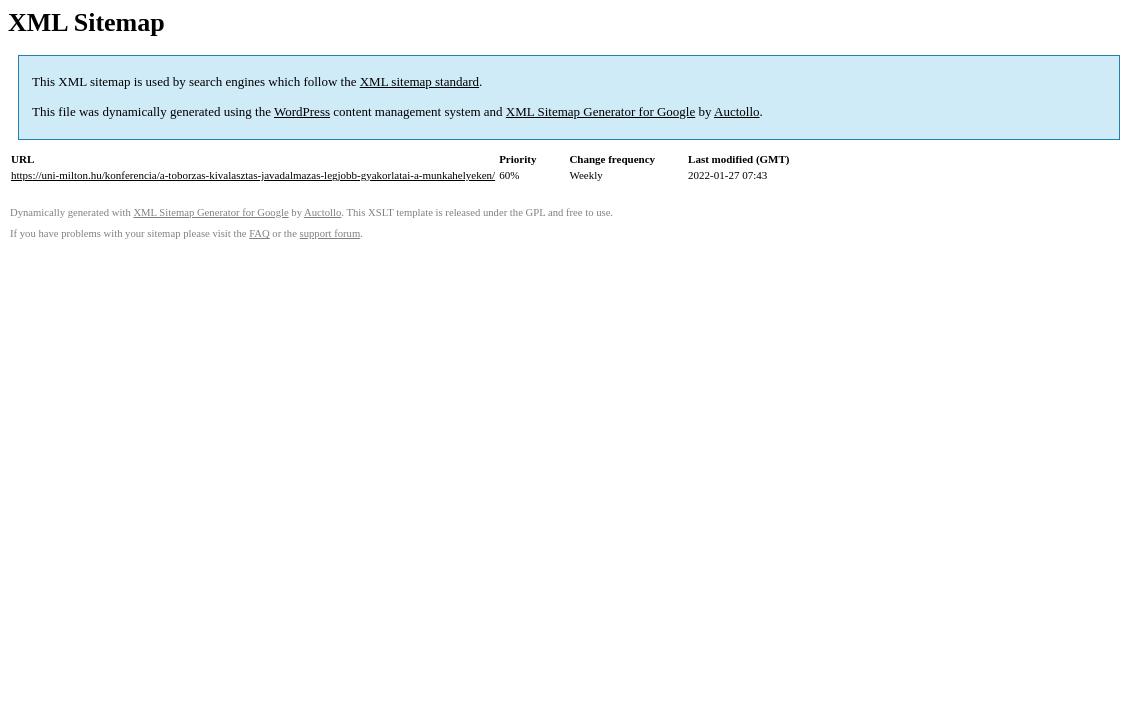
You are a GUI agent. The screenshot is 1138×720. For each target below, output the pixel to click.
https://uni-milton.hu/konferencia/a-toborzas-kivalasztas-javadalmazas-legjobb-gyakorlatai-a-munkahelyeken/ (253, 175)
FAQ (259, 233)
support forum (330, 233)
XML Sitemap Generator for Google (600, 111)
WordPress (302, 111)
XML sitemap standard (419, 81)
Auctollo (737, 111)
